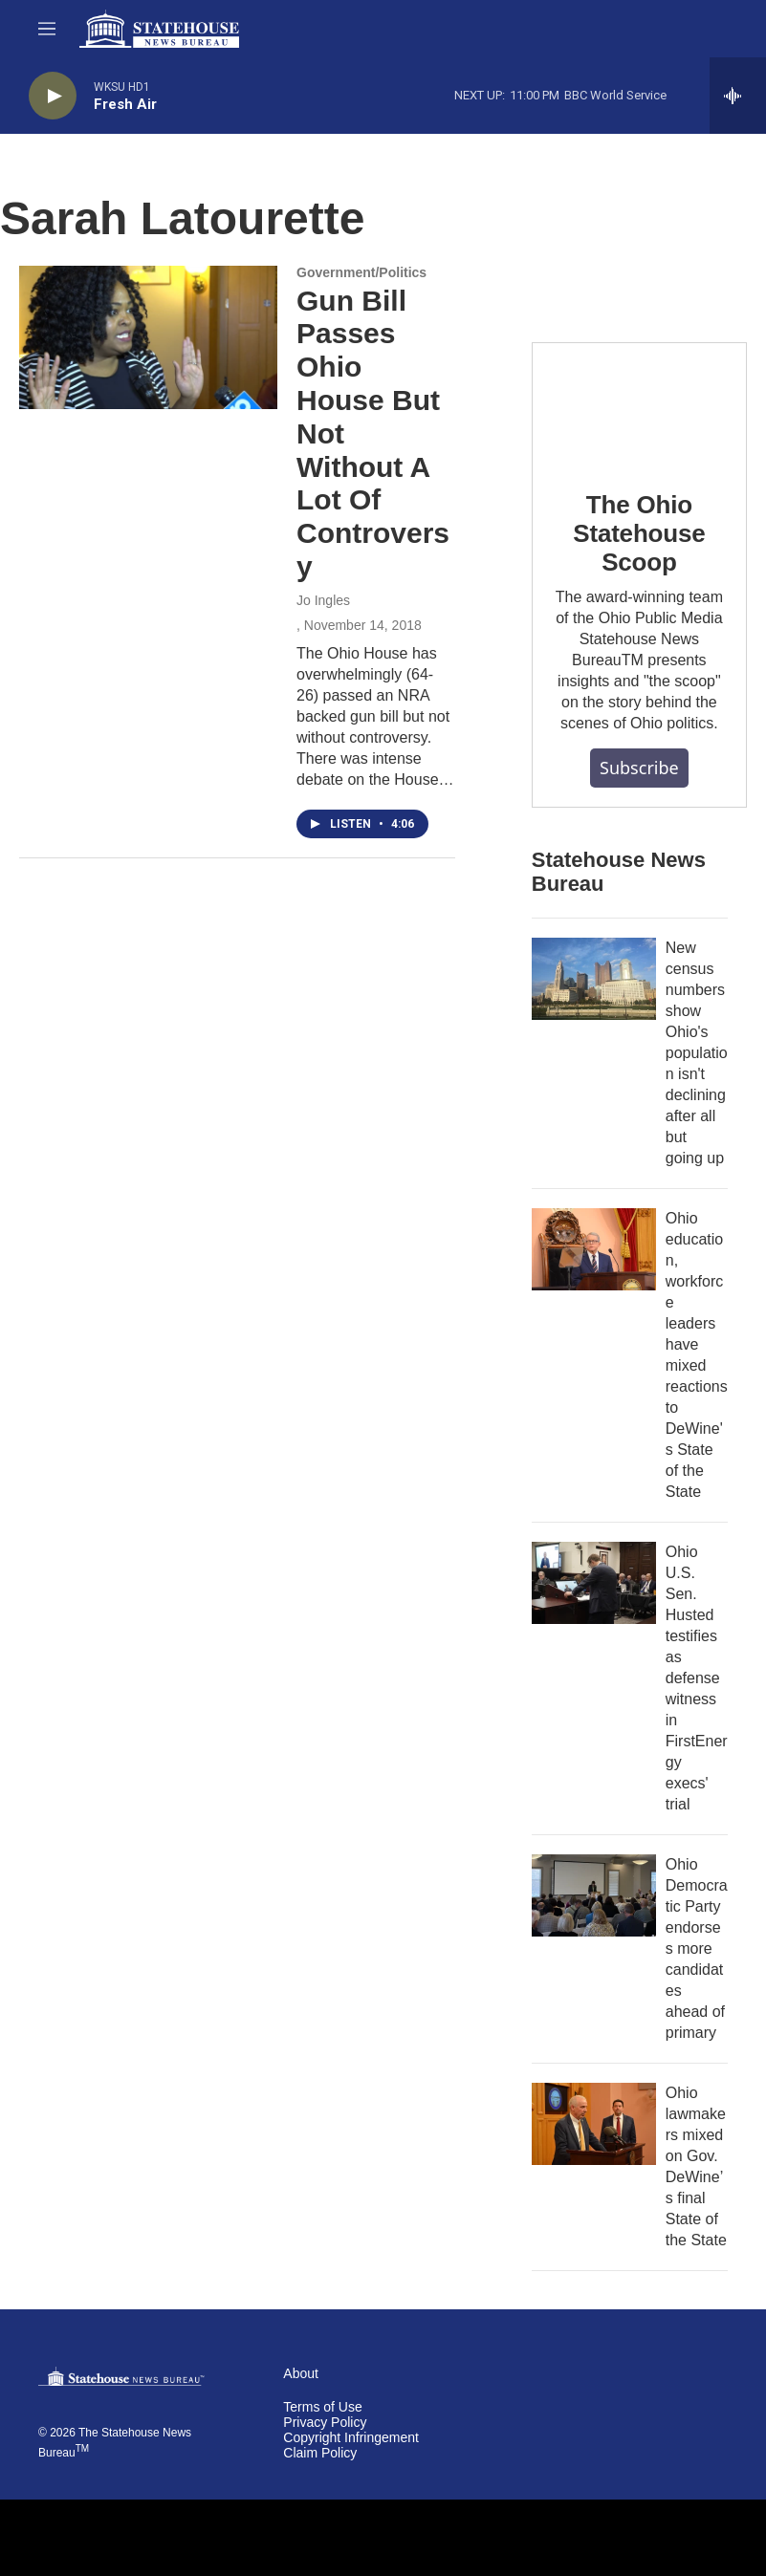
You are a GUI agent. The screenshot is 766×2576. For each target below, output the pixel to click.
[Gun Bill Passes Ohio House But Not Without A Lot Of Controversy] (148, 337)
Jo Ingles (323, 600)
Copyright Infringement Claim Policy (351, 2445)
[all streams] (738, 95)
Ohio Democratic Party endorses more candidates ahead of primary (697, 1948)
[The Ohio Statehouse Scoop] (639, 403)
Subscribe (639, 767)
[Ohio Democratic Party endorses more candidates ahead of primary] (594, 1895)
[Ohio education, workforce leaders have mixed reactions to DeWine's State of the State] (594, 1249)
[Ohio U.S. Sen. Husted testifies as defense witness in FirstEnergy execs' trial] (594, 1583)
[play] (52, 96)
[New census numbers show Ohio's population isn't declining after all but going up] (594, 979)
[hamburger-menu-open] (47, 29)
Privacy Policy (324, 2422)
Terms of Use (322, 2407)
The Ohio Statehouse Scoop (639, 533)
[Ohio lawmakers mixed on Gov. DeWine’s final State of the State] (594, 2124)
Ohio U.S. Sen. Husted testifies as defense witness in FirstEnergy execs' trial (697, 1678)
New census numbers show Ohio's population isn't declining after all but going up (697, 1053)
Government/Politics (361, 272)
